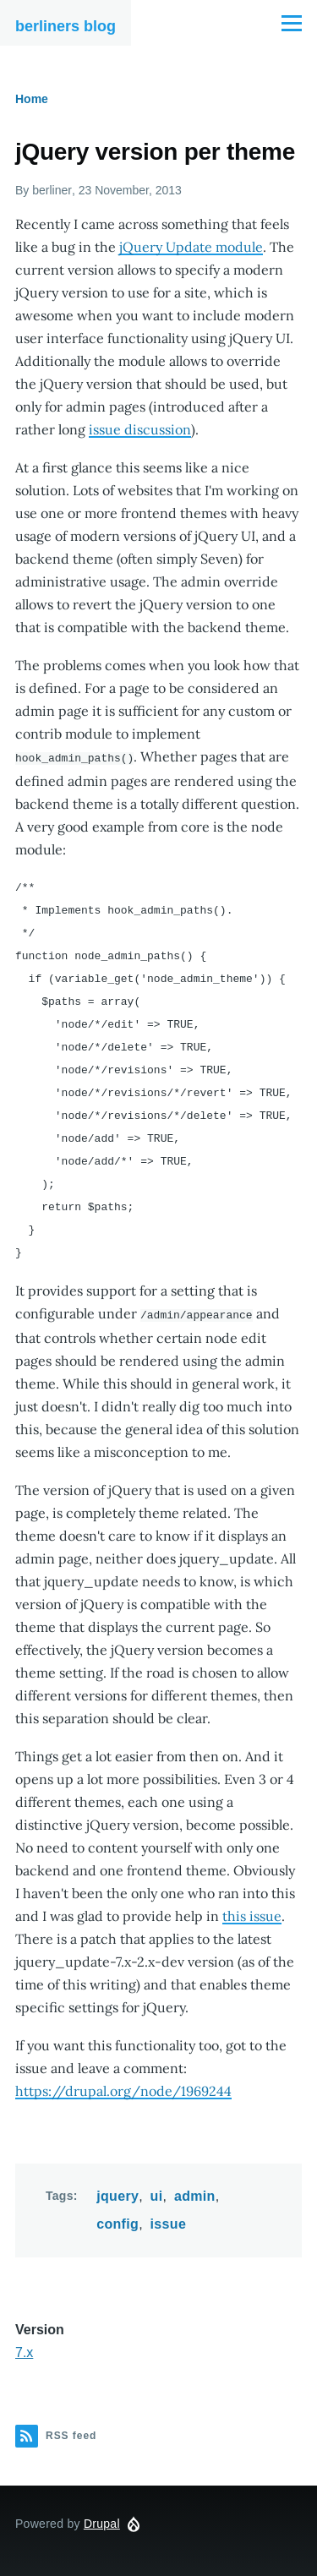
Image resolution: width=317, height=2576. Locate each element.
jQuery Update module (191, 246)
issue (168, 2222)
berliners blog (65, 26)
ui (156, 2194)
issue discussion (140, 429)
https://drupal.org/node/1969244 (123, 2089)
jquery (117, 2194)
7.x (24, 2351)
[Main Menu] (291, 23)
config (117, 2222)
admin (195, 2194)
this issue (251, 1914)
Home (31, 99)
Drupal (102, 2522)
